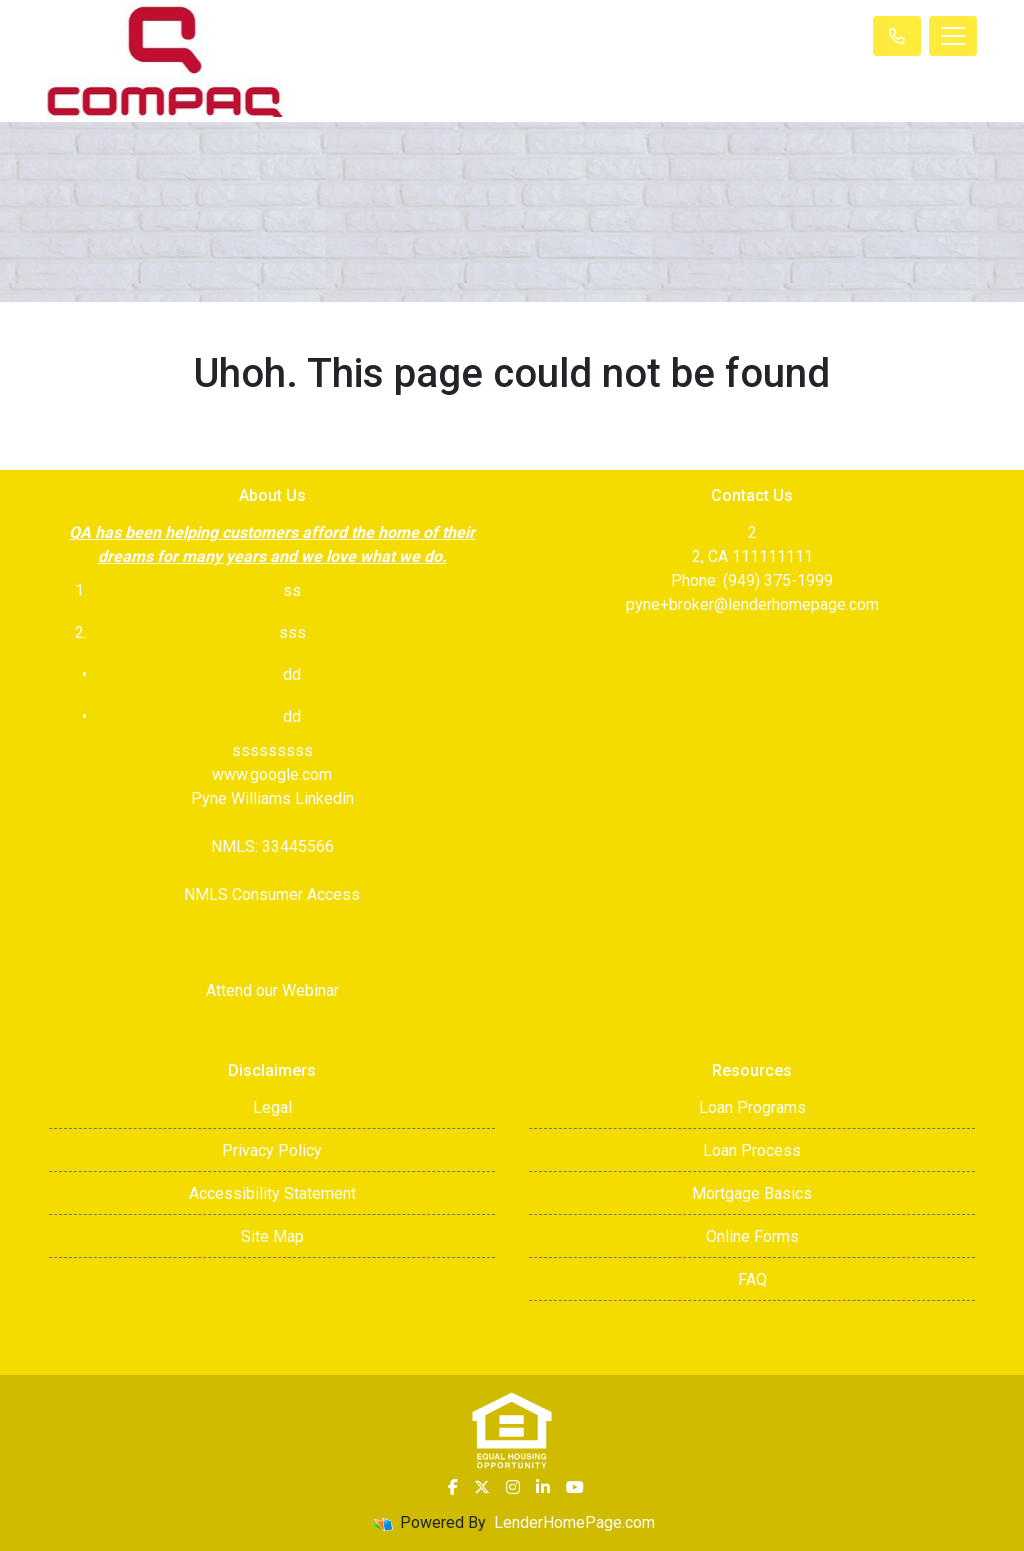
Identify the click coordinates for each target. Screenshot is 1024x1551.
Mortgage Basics (752, 1193)
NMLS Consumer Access (272, 894)
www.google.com (272, 774)
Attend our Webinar (272, 990)
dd (292, 716)
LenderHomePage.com (574, 1522)
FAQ (752, 1279)
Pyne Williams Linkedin (272, 798)
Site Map (272, 1236)
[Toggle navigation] (953, 36)
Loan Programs (752, 1107)
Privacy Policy (272, 1150)
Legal (272, 1107)
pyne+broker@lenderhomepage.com (752, 604)
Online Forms (752, 1236)
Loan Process (752, 1150)
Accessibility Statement (272, 1193)
